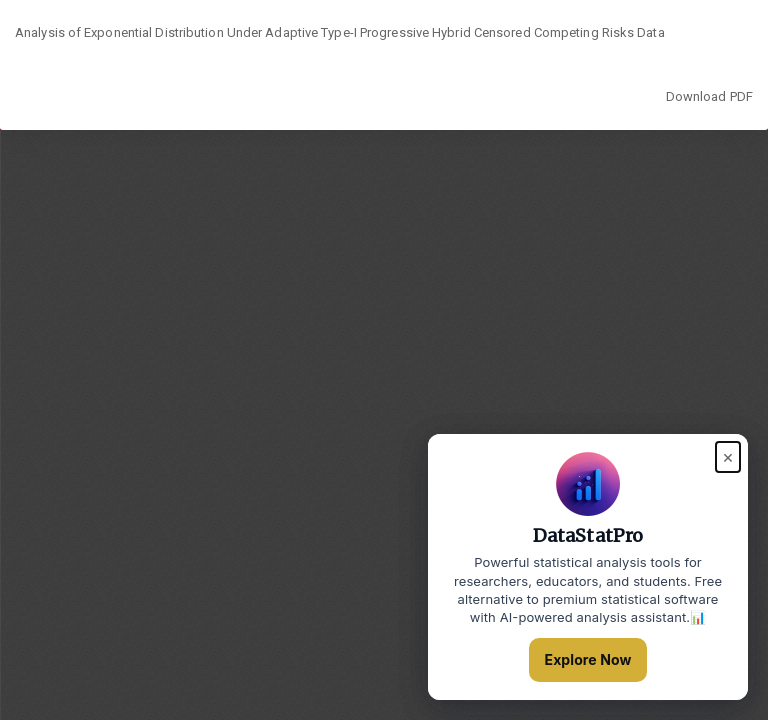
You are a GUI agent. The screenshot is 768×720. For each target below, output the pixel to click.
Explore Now (588, 659)
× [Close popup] (728, 456)
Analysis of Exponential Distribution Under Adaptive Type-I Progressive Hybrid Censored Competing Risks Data (340, 32)
